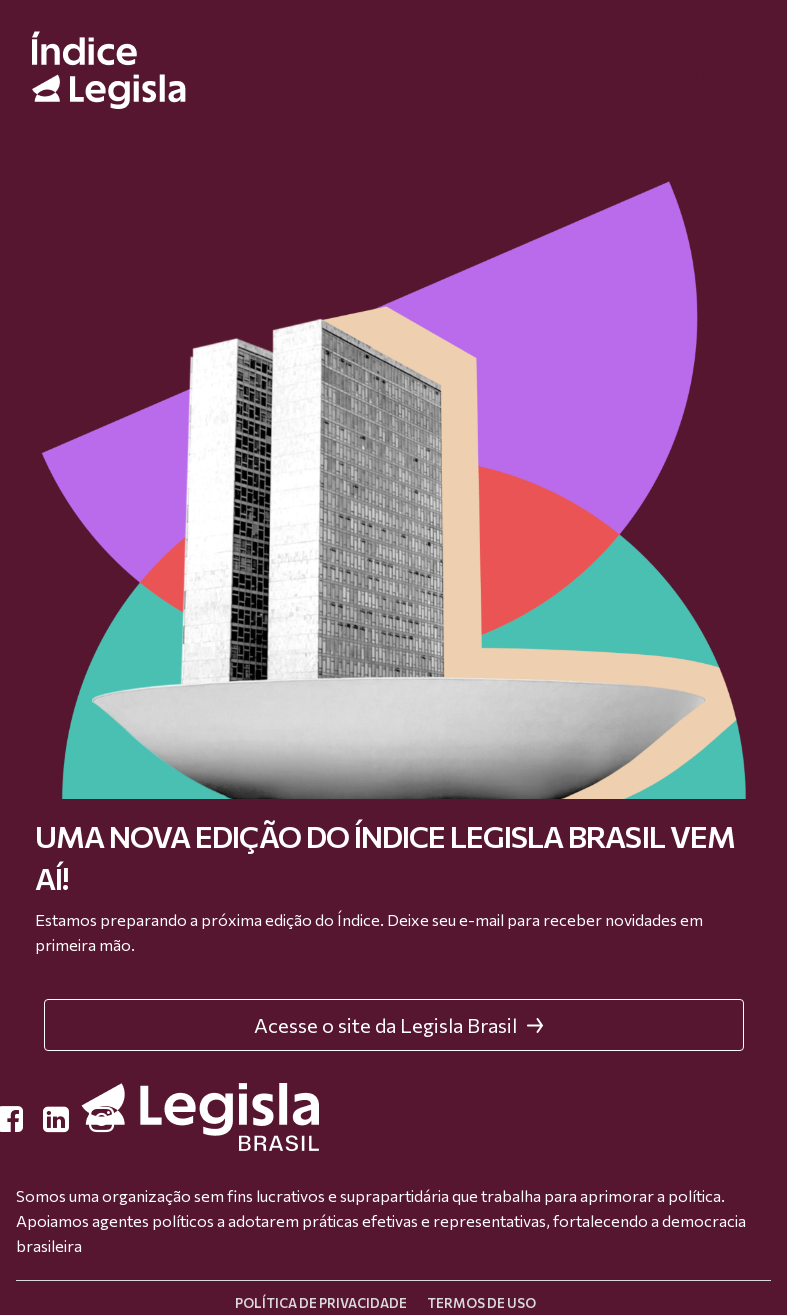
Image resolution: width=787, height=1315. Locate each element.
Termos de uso (481, 1303)
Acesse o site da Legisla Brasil (399, 1025)
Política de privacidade (321, 1303)
